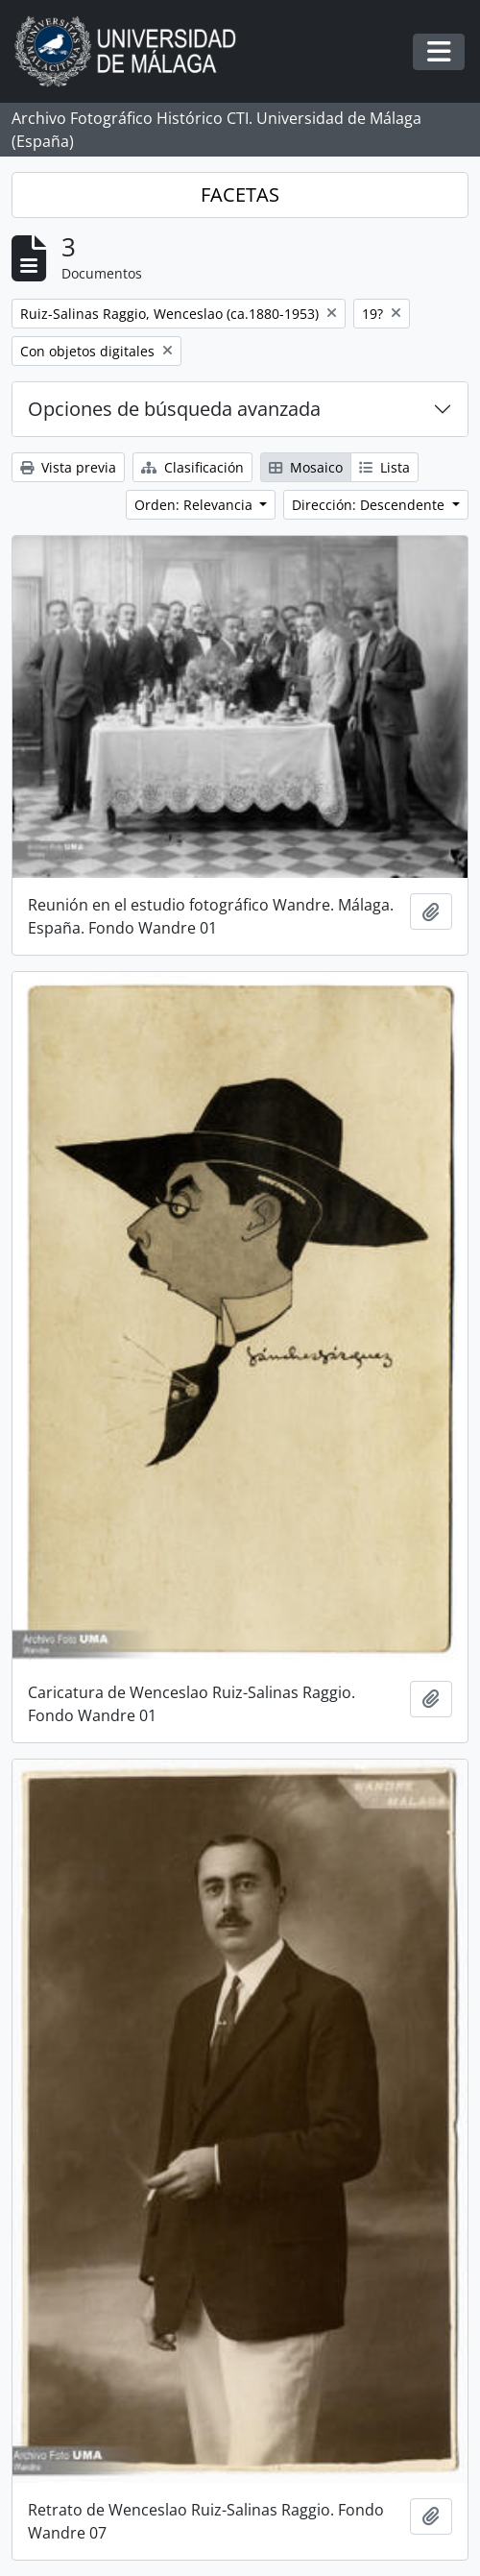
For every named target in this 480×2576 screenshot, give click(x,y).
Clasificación (192, 467)
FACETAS (240, 194)
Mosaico (306, 467)
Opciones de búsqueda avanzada (174, 409)
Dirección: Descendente (370, 505)
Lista (384, 467)
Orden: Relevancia (195, 505)
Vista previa (68, 467)
